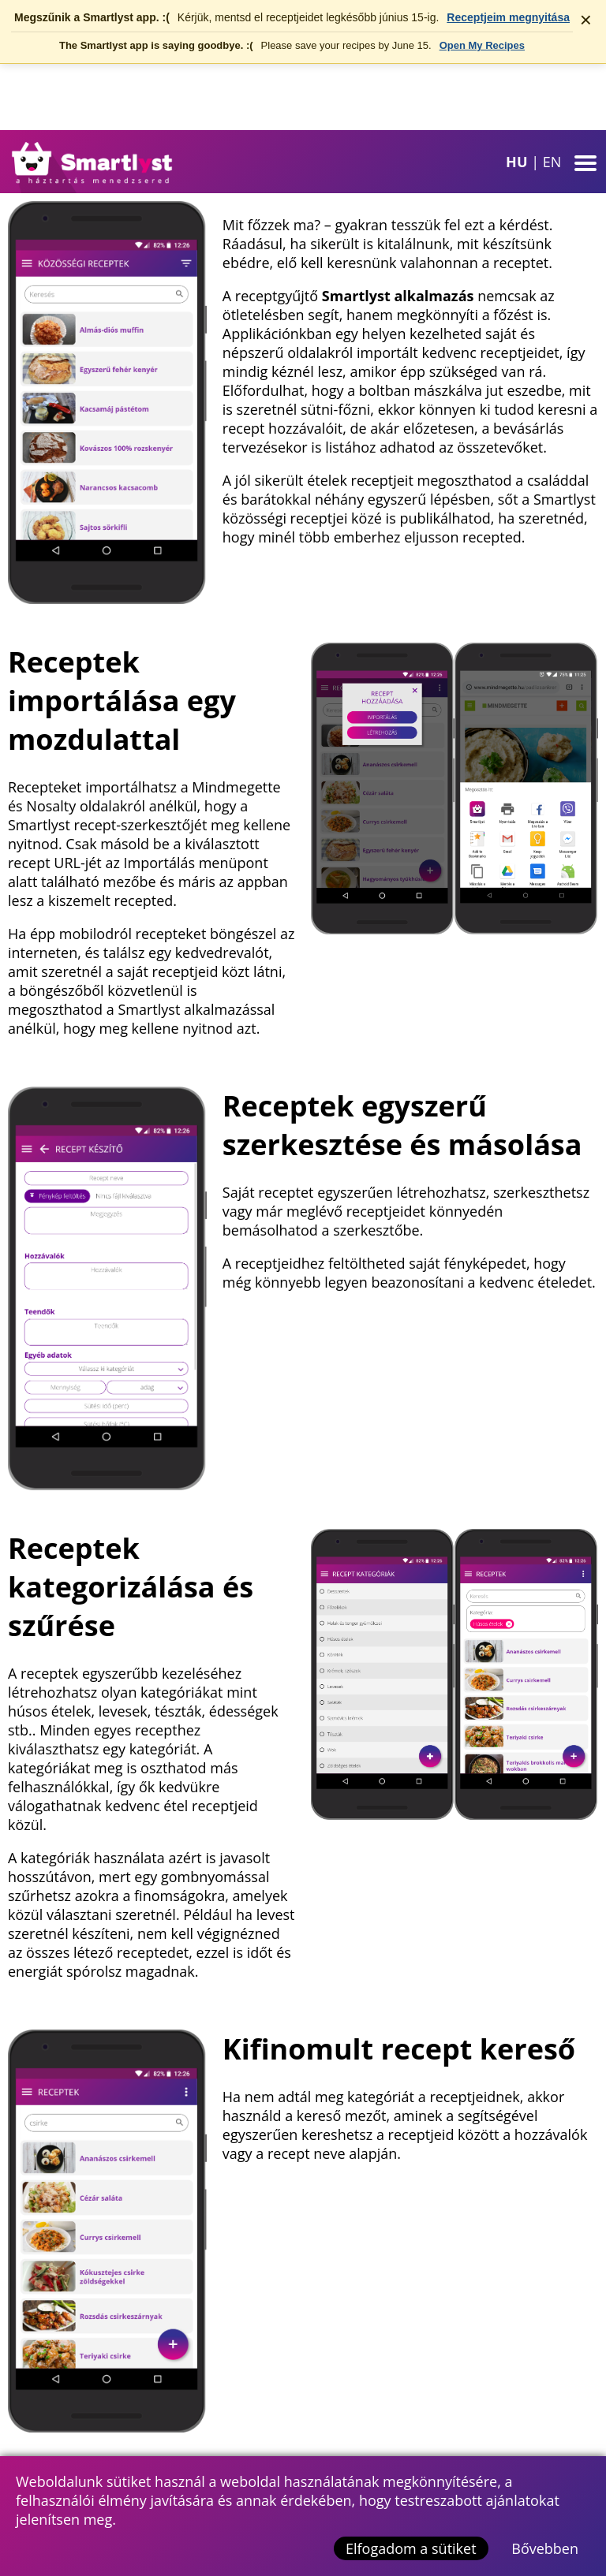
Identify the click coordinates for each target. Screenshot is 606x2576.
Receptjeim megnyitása (508, 17)
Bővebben (544, 2548)
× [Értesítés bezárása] (586, 20)
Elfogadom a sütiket (411, 2548)
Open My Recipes (482, 45)
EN (552, 161)
